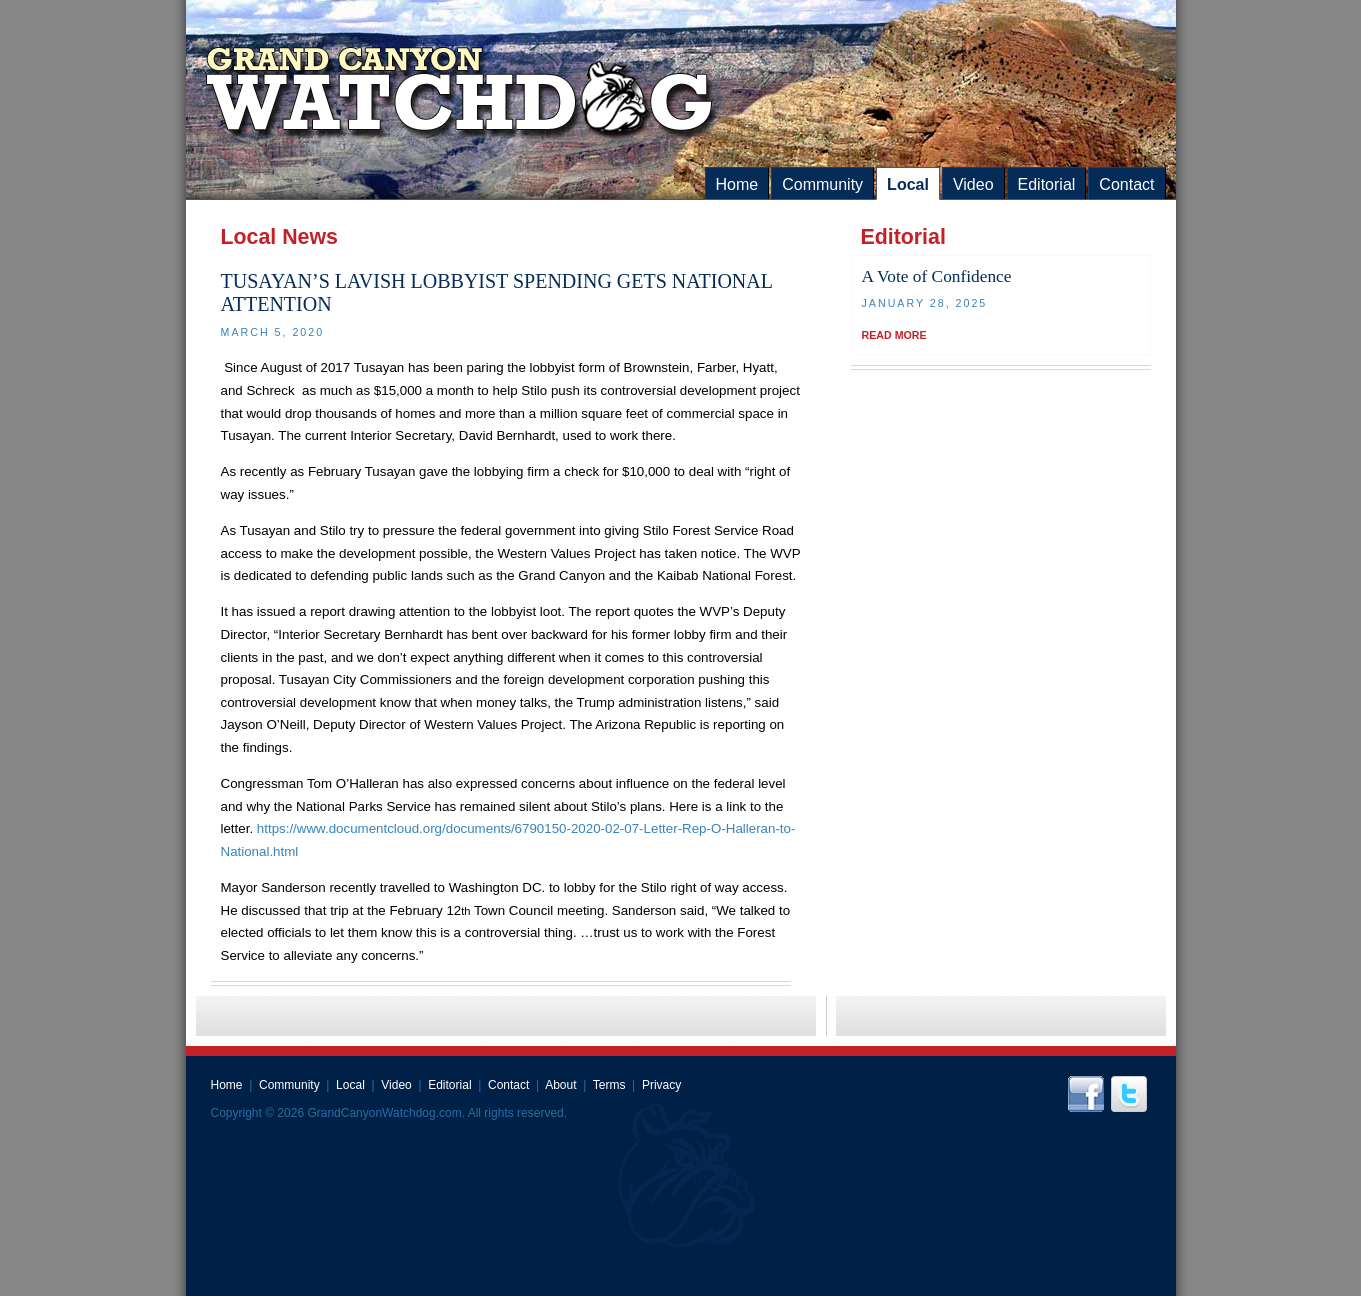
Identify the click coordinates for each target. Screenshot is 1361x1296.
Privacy (661, 1085)
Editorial (1047, 184)
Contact (1126, 184)
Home (737, 184)
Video (973, 184)
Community (822, 184)
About (560, 1085)
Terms (609, 1085)
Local (908, 184)
